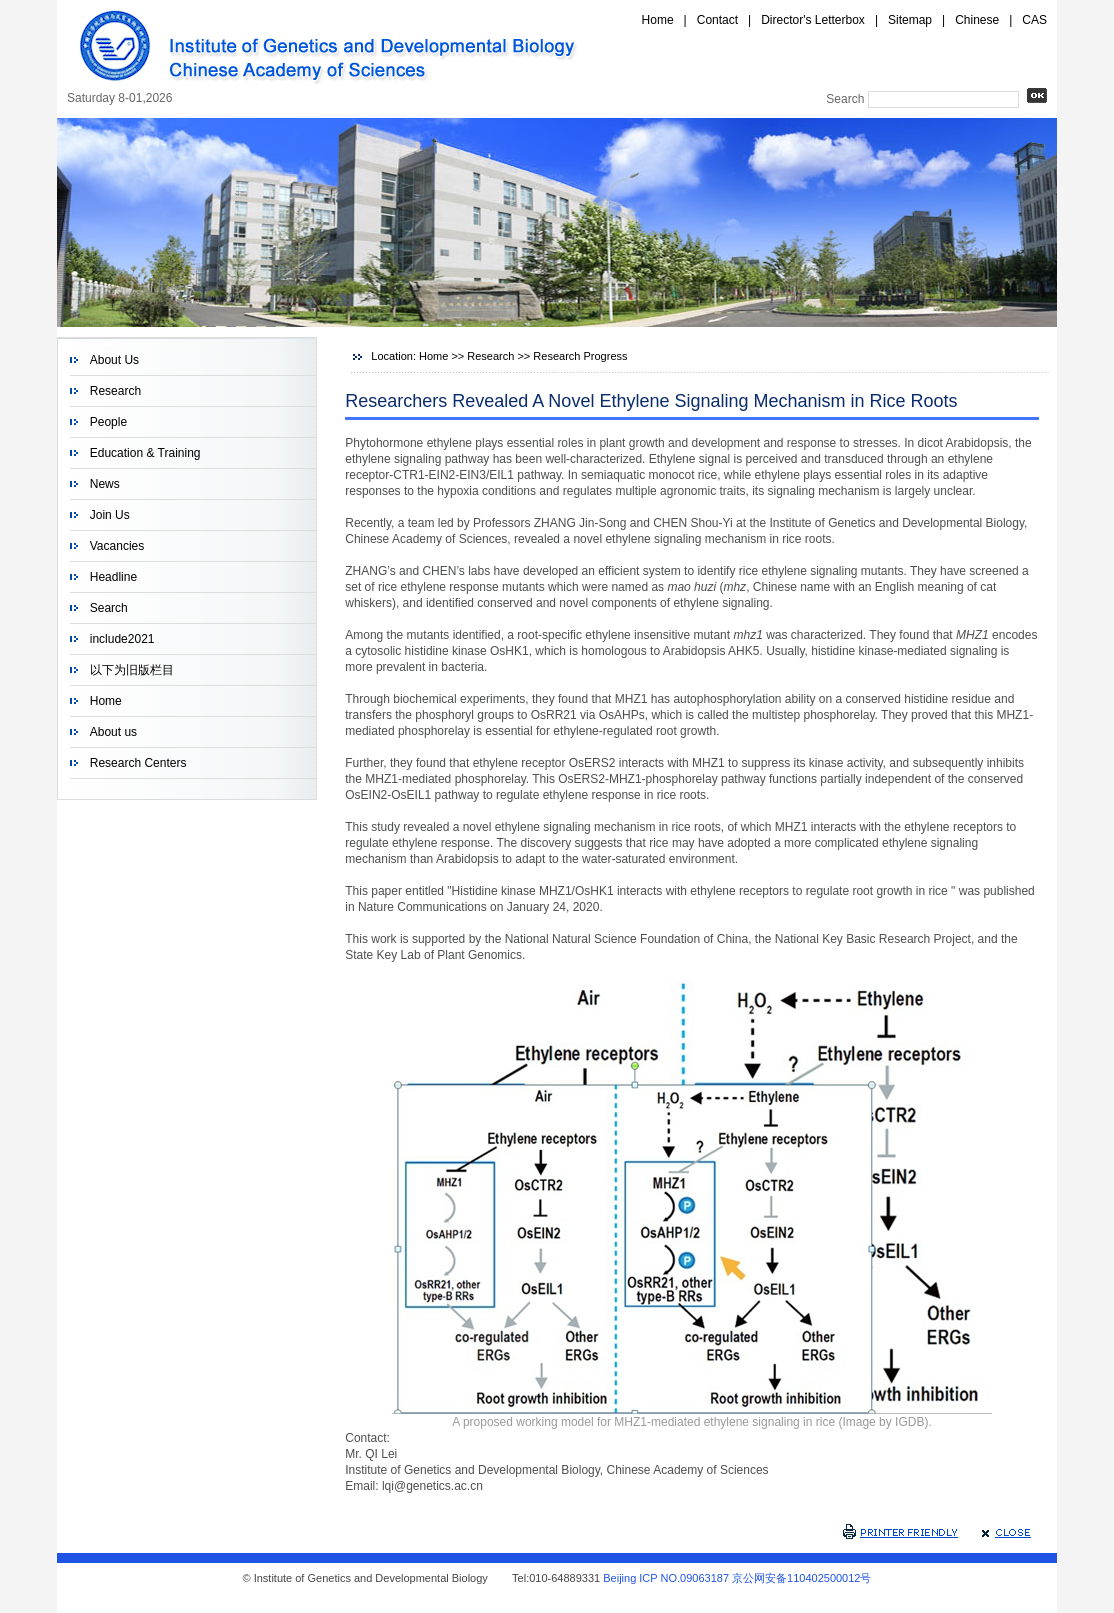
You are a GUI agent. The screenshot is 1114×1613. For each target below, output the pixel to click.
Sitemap (910, 20)
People (108, 422)
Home (658, 20)
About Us (114, 360)
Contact (717, 20)
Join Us (110, 515)
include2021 (122, 639)
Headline (113, 577)
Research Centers (138, 763)
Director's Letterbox (813, 20)
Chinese (977, 20)
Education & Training (145, 453)
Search (109, 608)
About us (113, 732)
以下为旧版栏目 (132, 670)
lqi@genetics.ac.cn (432, 1486)
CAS (1034, 20)
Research (115, 391)
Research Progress (580, 356)
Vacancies (117, 546)
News (105, 484)
